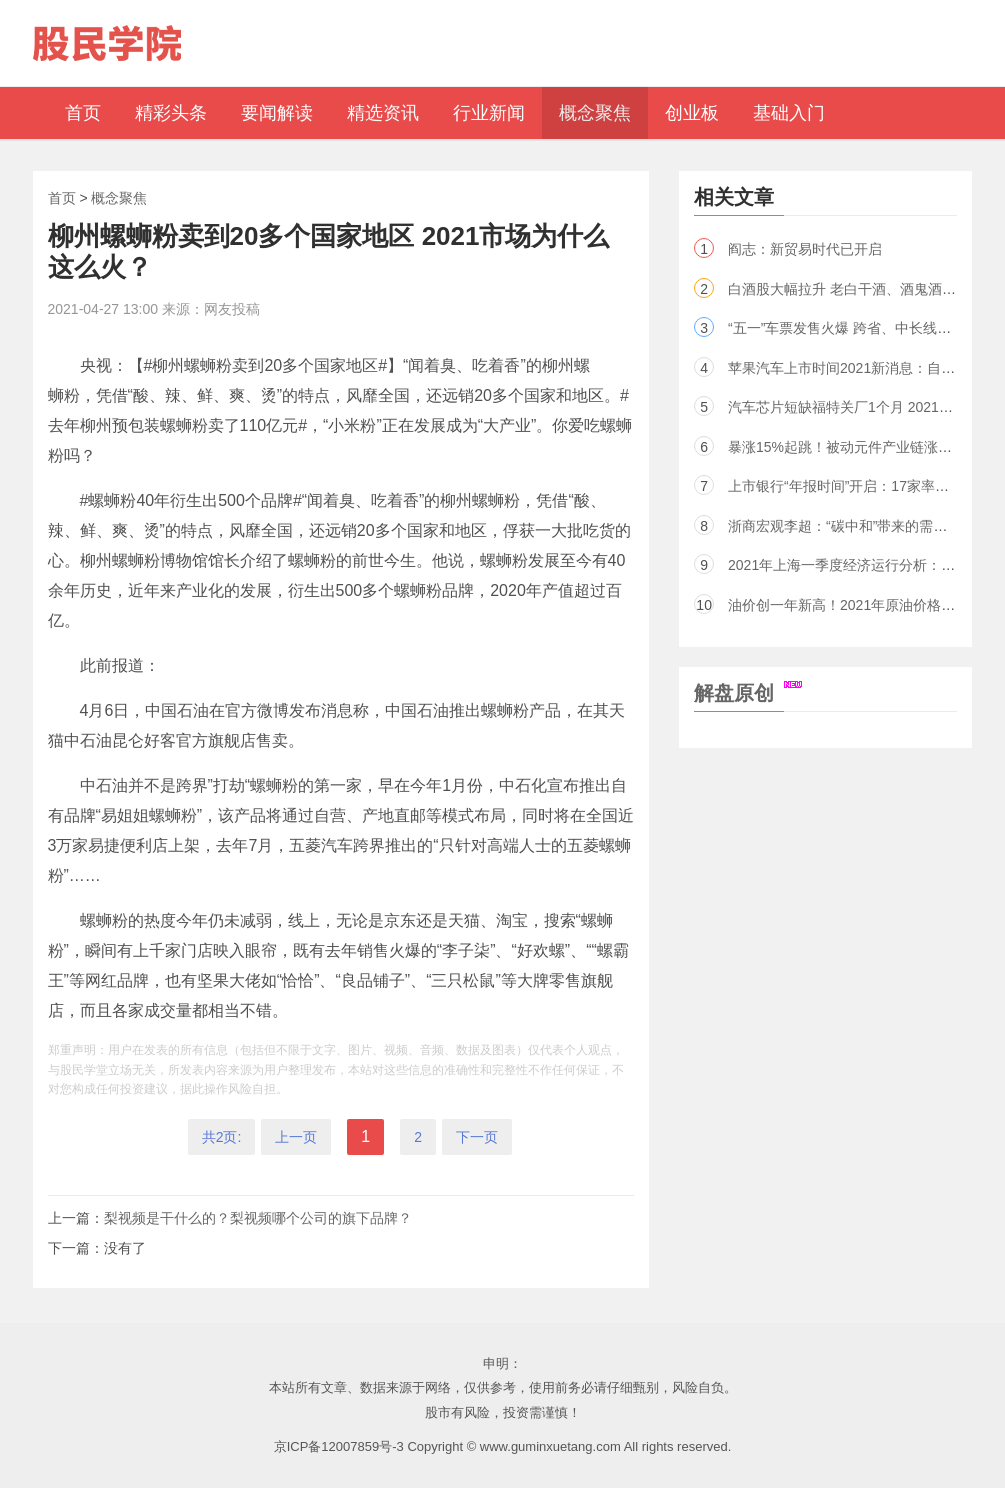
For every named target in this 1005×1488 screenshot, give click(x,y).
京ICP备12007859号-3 (339, 1446)
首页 (62, 198)
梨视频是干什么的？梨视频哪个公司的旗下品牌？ (258, 1218)
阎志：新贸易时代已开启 (805, 249)
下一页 (477, 1137)
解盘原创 (748, 693)
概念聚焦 (119, 198)
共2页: (222, 1137)
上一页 (296, 1137)
